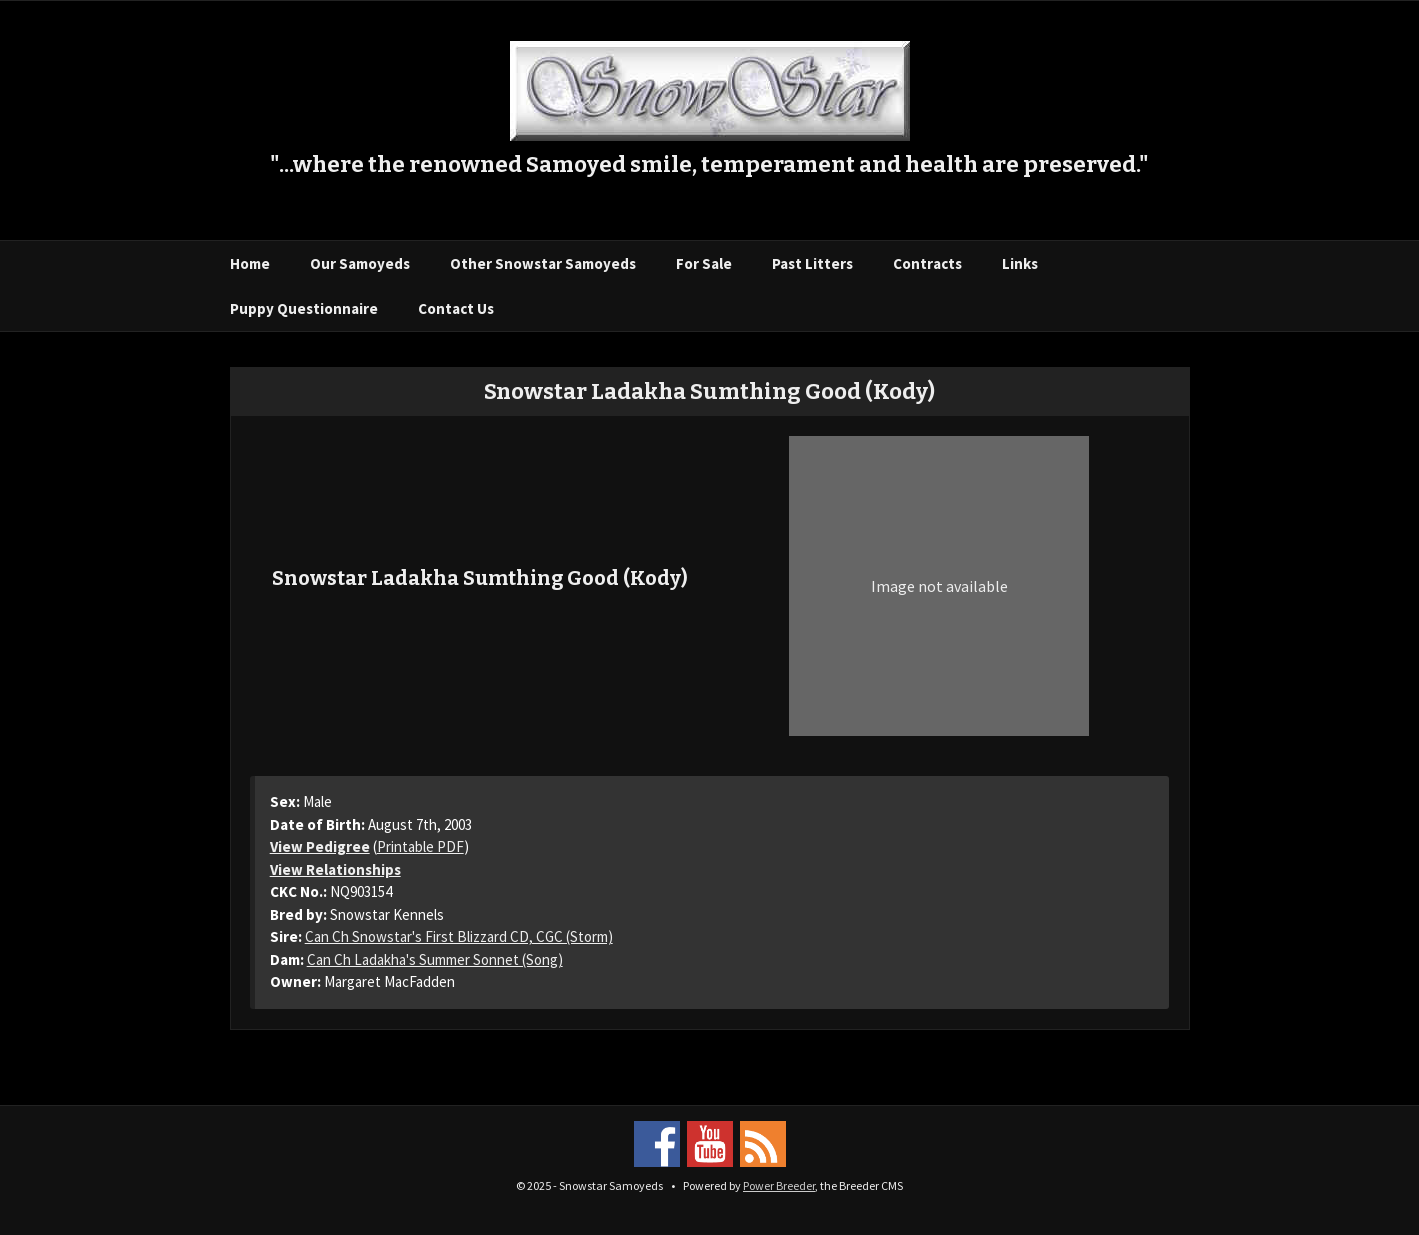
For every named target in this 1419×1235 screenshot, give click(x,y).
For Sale (704, 263)
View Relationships (335, 869)
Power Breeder (779, 1185)
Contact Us (456, 308)
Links (1020, 263)
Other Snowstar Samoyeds (543, 263)
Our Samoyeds (360, 263)
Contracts (927, 263)
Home (250, 263)
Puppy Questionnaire (304, 308)
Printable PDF (420, 846)
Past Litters (812, 263)
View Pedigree (320, 846)
